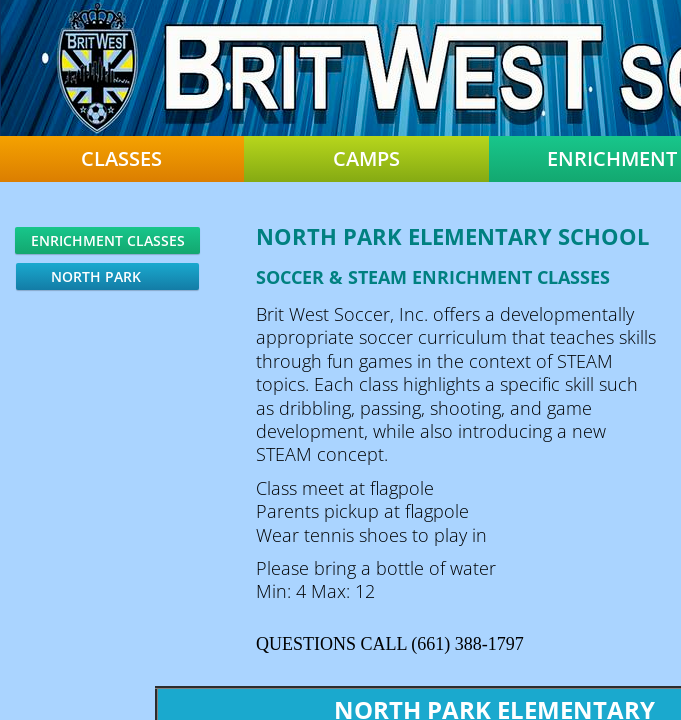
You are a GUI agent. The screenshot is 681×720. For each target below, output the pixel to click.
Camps (366, 159)
